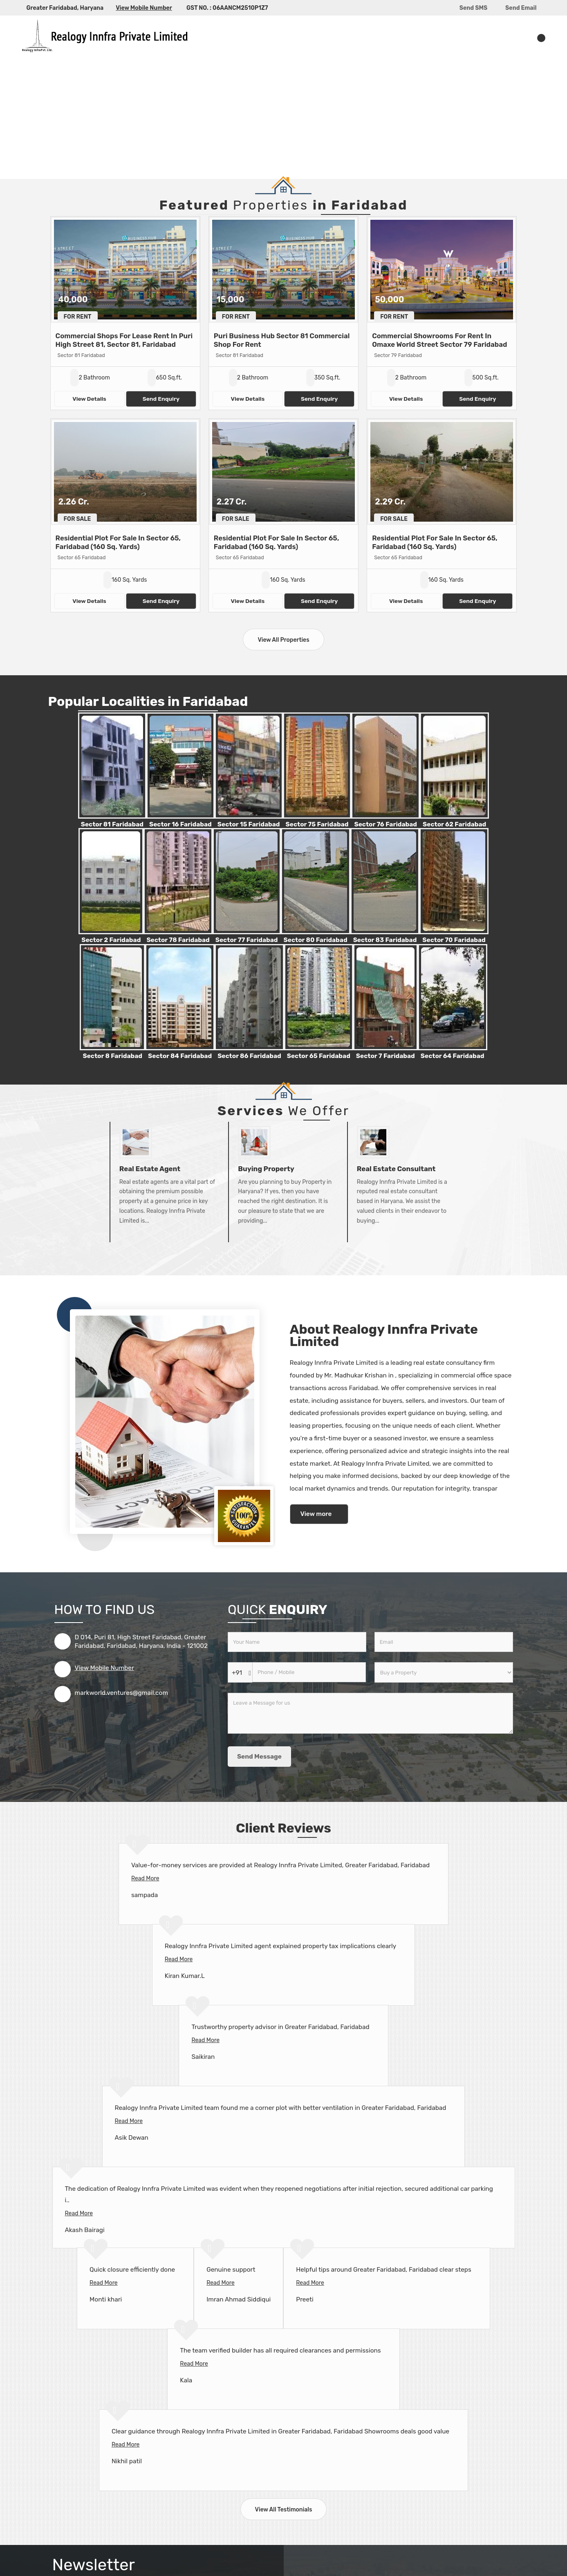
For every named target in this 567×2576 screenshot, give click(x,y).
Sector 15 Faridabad (248, 824)
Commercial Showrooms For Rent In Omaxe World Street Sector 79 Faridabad (439, 340)
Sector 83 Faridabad (385, 940)
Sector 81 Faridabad (112, 824)
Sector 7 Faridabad (385, 1056)
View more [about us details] (316, 1514)
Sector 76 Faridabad (385, 824)
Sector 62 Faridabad (454, 824)
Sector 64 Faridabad (452, 1056)
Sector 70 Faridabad (453, 940)
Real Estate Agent (149, 1169)
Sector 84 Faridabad (180, 1056)
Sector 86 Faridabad (249, 1056)
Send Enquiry (161, 398)
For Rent (78, 316)
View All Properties (283, 639)
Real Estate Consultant (396, 1169)
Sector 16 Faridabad (180, 824)
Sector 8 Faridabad (112, 1056)
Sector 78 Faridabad (177, 940)
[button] (144, 7)
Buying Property (266, 1169)
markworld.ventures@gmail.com (121, 1692)
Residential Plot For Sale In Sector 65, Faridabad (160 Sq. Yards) (118, 542)
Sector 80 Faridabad (315, 940)
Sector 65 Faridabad (318, 1056)
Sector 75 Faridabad (317, 824)
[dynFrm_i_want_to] (443, 1672)
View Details (89, 398)
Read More (145, 1878)
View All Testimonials (283, 2509)
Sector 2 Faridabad (111, 940)
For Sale (77, 519)
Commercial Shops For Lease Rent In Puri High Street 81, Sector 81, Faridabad (124, 340)
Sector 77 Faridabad (246, 940)
